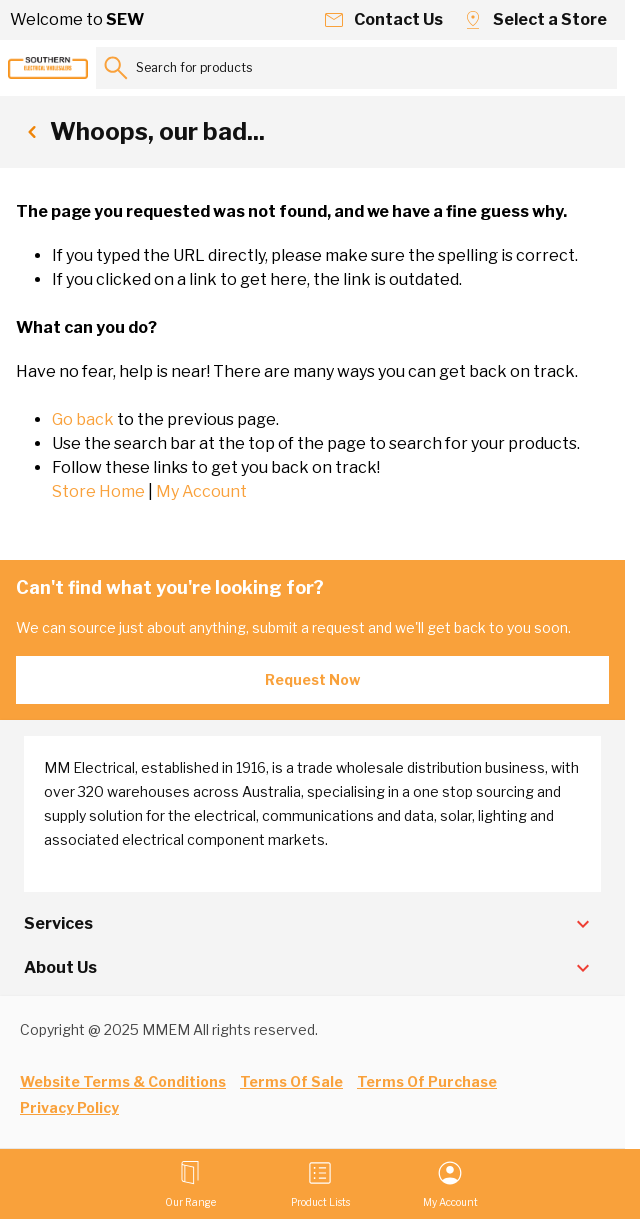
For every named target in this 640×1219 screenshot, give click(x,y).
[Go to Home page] (48, 68)
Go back (83, 419)
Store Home (98, 491)
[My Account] (450, 1184)
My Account (201, 491)
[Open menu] (190, 1184)
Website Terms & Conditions (123, 1081)
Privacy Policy (69, 1107)
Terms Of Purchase (427, 1081)
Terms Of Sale (291, 1081)
